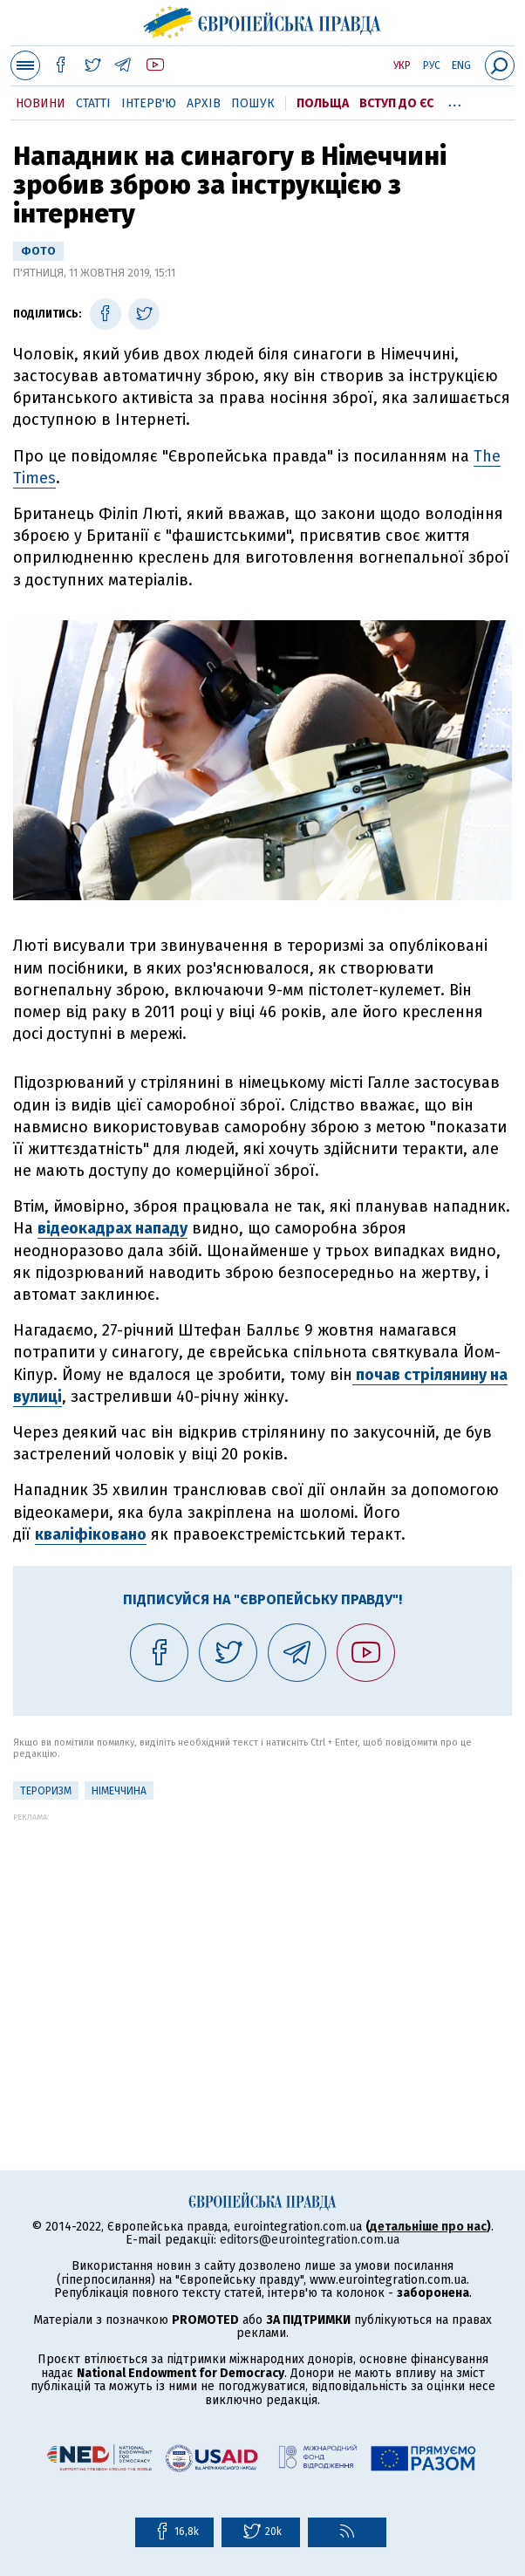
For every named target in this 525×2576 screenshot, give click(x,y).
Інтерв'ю (148, 103)
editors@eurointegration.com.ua (309, 2239)
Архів (204, 103)
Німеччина (119, 1791)
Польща (323, 103)
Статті (93, 103)
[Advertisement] (262, 1943)
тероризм (46, 1791)
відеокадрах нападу (113, 1228)
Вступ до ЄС (396, 103)
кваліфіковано (91, 1534)
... (454, 100)
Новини (40, 103)
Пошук (253, 103)
